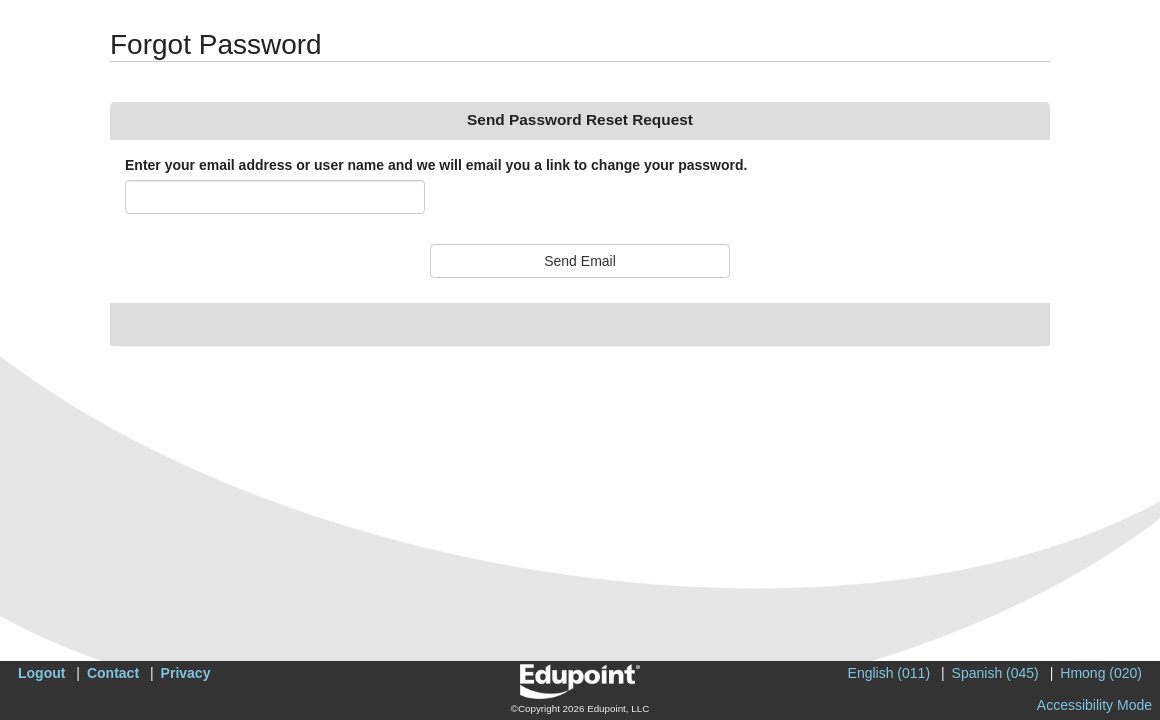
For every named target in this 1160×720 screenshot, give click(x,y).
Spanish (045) (995, 673)
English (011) (889, 673)
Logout (41, 673)
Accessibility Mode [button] (1094, 705)
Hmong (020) (1101, 673)
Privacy (186, 673)
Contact (113, 673)
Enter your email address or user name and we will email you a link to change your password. (436, 165)
